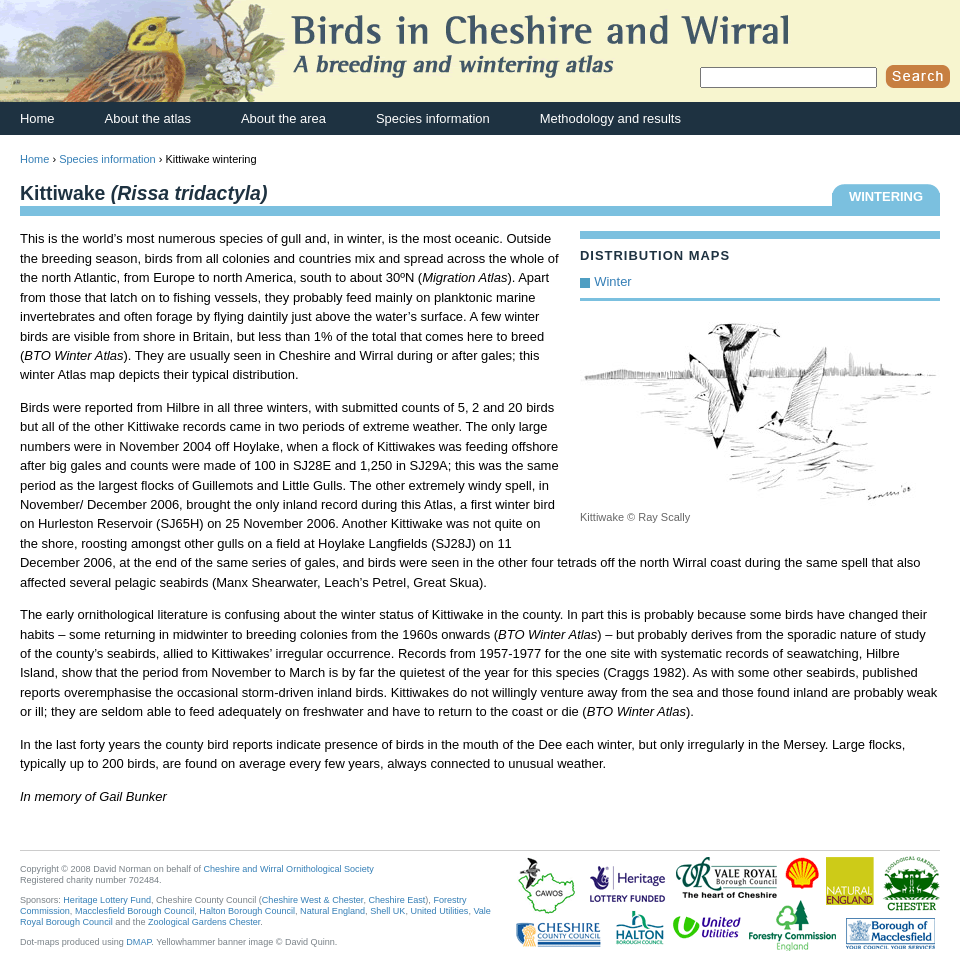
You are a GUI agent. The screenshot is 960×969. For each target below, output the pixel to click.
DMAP (138, 942)
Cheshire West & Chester (313, 900)
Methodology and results (610, 118)
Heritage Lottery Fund (107, 900)
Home (37, 118)
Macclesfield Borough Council (134, 911)
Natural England (332, 911)
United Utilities (439, 911)
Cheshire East (396, 900)
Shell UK (387, 911)
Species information (433, 118)
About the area (283, 118)
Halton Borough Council (247, 911)
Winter (612, 281)
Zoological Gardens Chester (204, 922)
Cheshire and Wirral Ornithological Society (289, 869)
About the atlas (148, 118)
